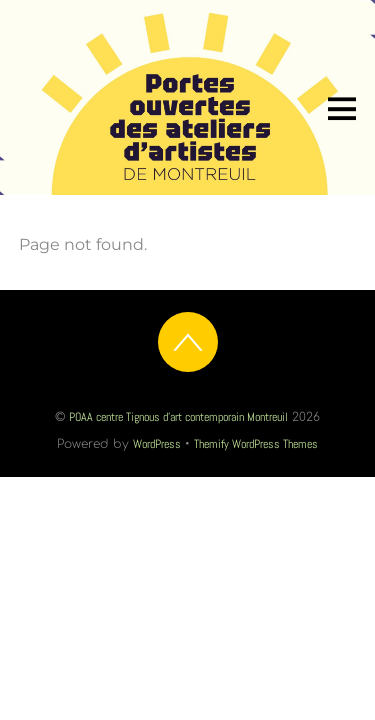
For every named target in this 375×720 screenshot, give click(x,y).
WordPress (157, 444)
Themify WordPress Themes (256, 444)
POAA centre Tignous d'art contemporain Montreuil (178, 417)
